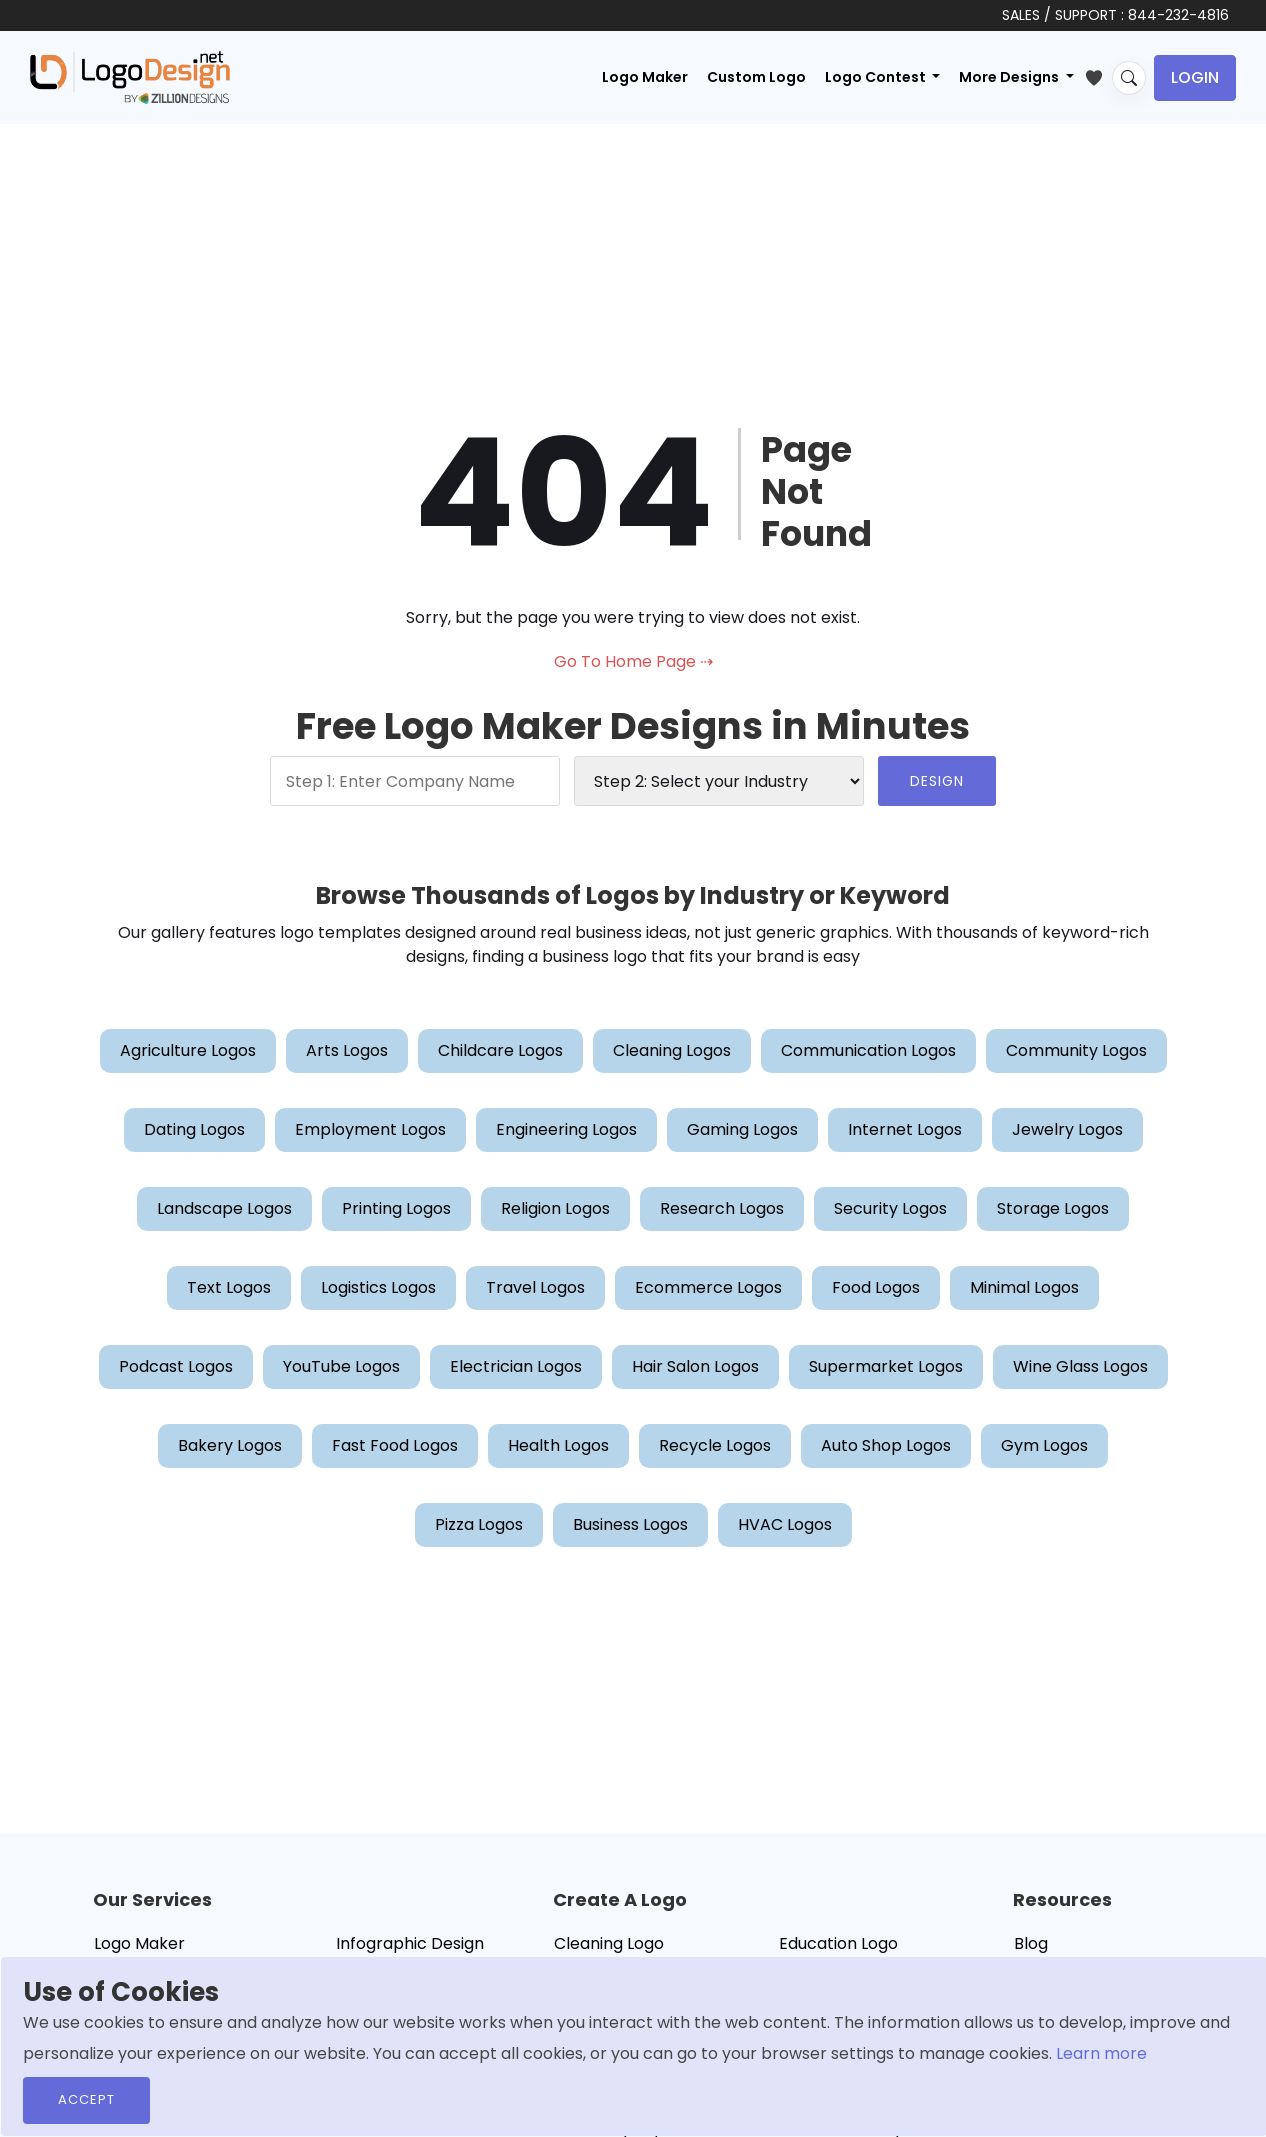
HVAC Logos (785, 1524)
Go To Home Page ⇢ (633, 661)
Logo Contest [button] (877, 77)
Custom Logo (756, 77)
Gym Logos (1044, 1445)
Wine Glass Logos (1080, 1366)
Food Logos (876, 1287)
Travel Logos (535, 1287)
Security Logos (890, 1208)
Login (1195, 77)
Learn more (1101, 2053)
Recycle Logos (715, 1445)
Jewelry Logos (1067, 1129)
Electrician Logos (516, 1366)
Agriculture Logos (188, 1050)
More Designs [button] (1010, 77)
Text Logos (229, 1287)
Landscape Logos (224, 1208)
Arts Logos (347, 1050)
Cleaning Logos (672, 1050)
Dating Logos (194, 1129)
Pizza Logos (479, 1524)
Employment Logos (370, 1129)
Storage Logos (1053, 1208)
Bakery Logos (230, 1445)
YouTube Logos (341, 1366)
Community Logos (1076, 1050)
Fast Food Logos (395, 1445)
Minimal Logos (1024, 1287)
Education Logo (838, 1943)
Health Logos (558, 1445)
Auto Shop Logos (886, 1445)
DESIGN (937, 781)
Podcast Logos (176, 1366)
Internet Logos (905, 1129)
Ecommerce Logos (708, 1287)
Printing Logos (396, 1208)
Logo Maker (645, 77)
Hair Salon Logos (695, 1366)
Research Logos (722, 1208)
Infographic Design (410, 1943)
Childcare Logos (500, 1050)
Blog (1031, 1943)
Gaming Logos (742, 1129)
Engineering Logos (566, 1129)
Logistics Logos (378, 1287)
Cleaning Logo (609, 1943)
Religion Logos (555, 1208)
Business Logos (630, 1524)
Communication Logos (868, 1050)
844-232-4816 (1178, 15)
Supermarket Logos (886, 1366)
